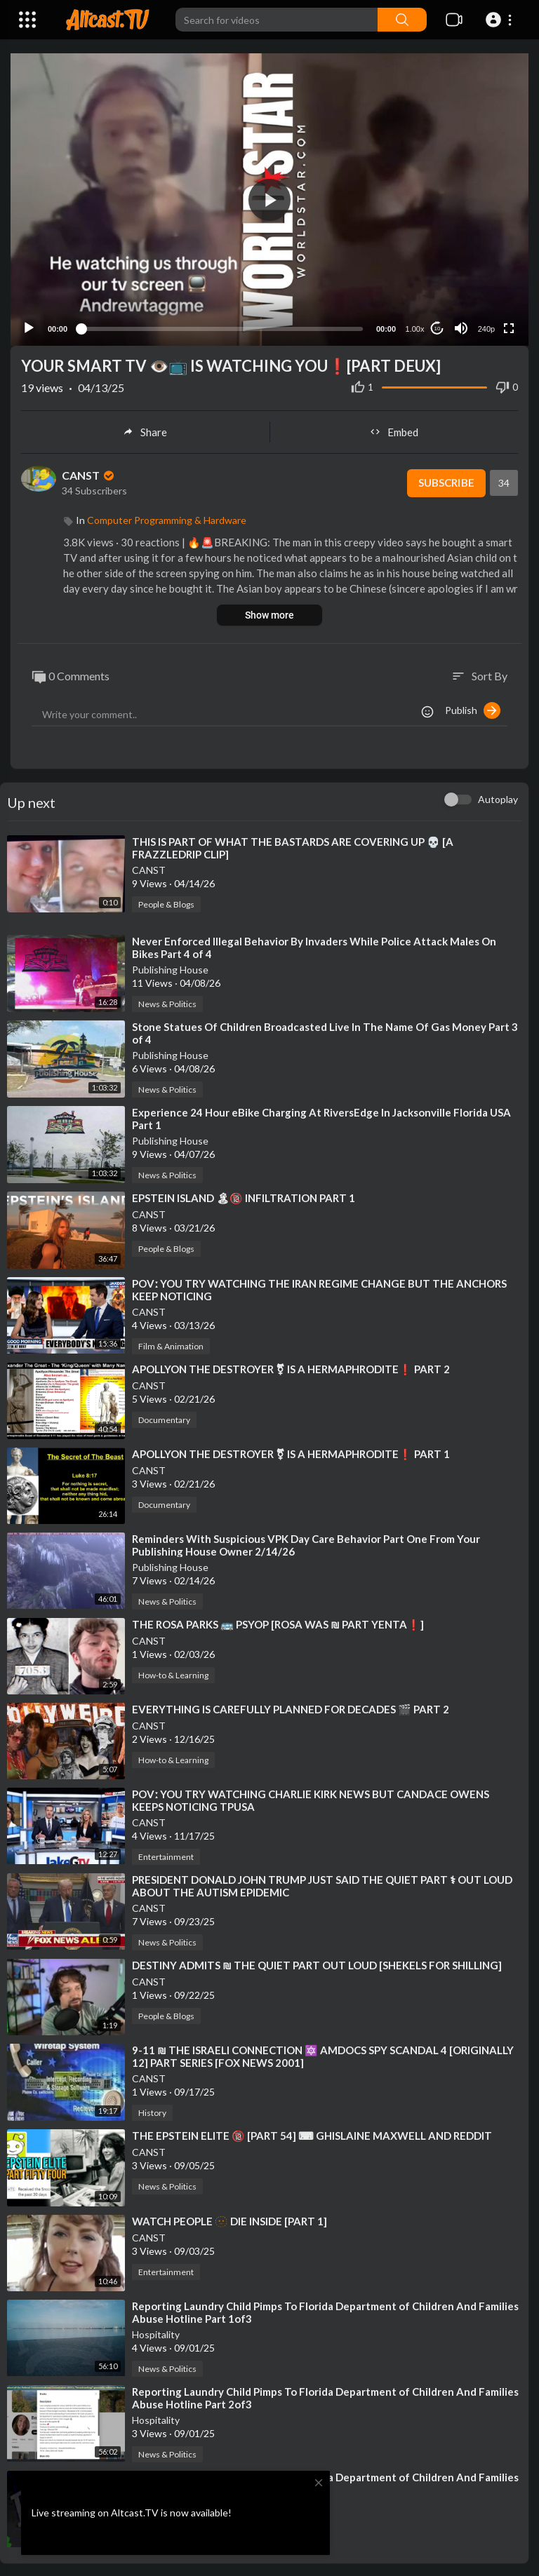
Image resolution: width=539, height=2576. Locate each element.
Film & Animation (171, 1344)
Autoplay (498, 798)
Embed (394, 430)
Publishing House (170, 968)
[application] (269, 198)
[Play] (29, 327)
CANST (89, 473)
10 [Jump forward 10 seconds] (437, 327)
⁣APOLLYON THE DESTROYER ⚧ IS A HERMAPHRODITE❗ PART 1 (291, 1451)
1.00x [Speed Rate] (415, 327)
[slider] (222, 327)
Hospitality (156, 2333)
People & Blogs (166, 903)
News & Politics (167, 1002)
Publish (472, 709)
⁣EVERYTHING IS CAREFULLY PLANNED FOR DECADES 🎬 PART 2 (290, 1707)
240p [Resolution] (486, 327)
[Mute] (461, 327)
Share (145, 430)
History (152, 2111)
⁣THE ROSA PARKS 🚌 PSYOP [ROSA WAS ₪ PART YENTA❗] (278, 1623)
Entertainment (166, 1855)
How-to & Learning (173, 1673)
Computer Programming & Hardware (166, 519)
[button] (500, 20)
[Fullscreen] (509, 327)
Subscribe (446, 482)
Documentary (164, 1417)
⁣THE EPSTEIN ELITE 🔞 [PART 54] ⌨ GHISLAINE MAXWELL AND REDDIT (312, 2134)
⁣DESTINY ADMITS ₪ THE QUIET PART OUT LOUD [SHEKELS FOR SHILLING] (317, 1963)
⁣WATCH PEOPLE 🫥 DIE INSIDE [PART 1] (229, 2219)
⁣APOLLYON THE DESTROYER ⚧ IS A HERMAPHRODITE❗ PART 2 (291, 1367)
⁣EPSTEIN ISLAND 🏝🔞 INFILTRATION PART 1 (243, 1196)
